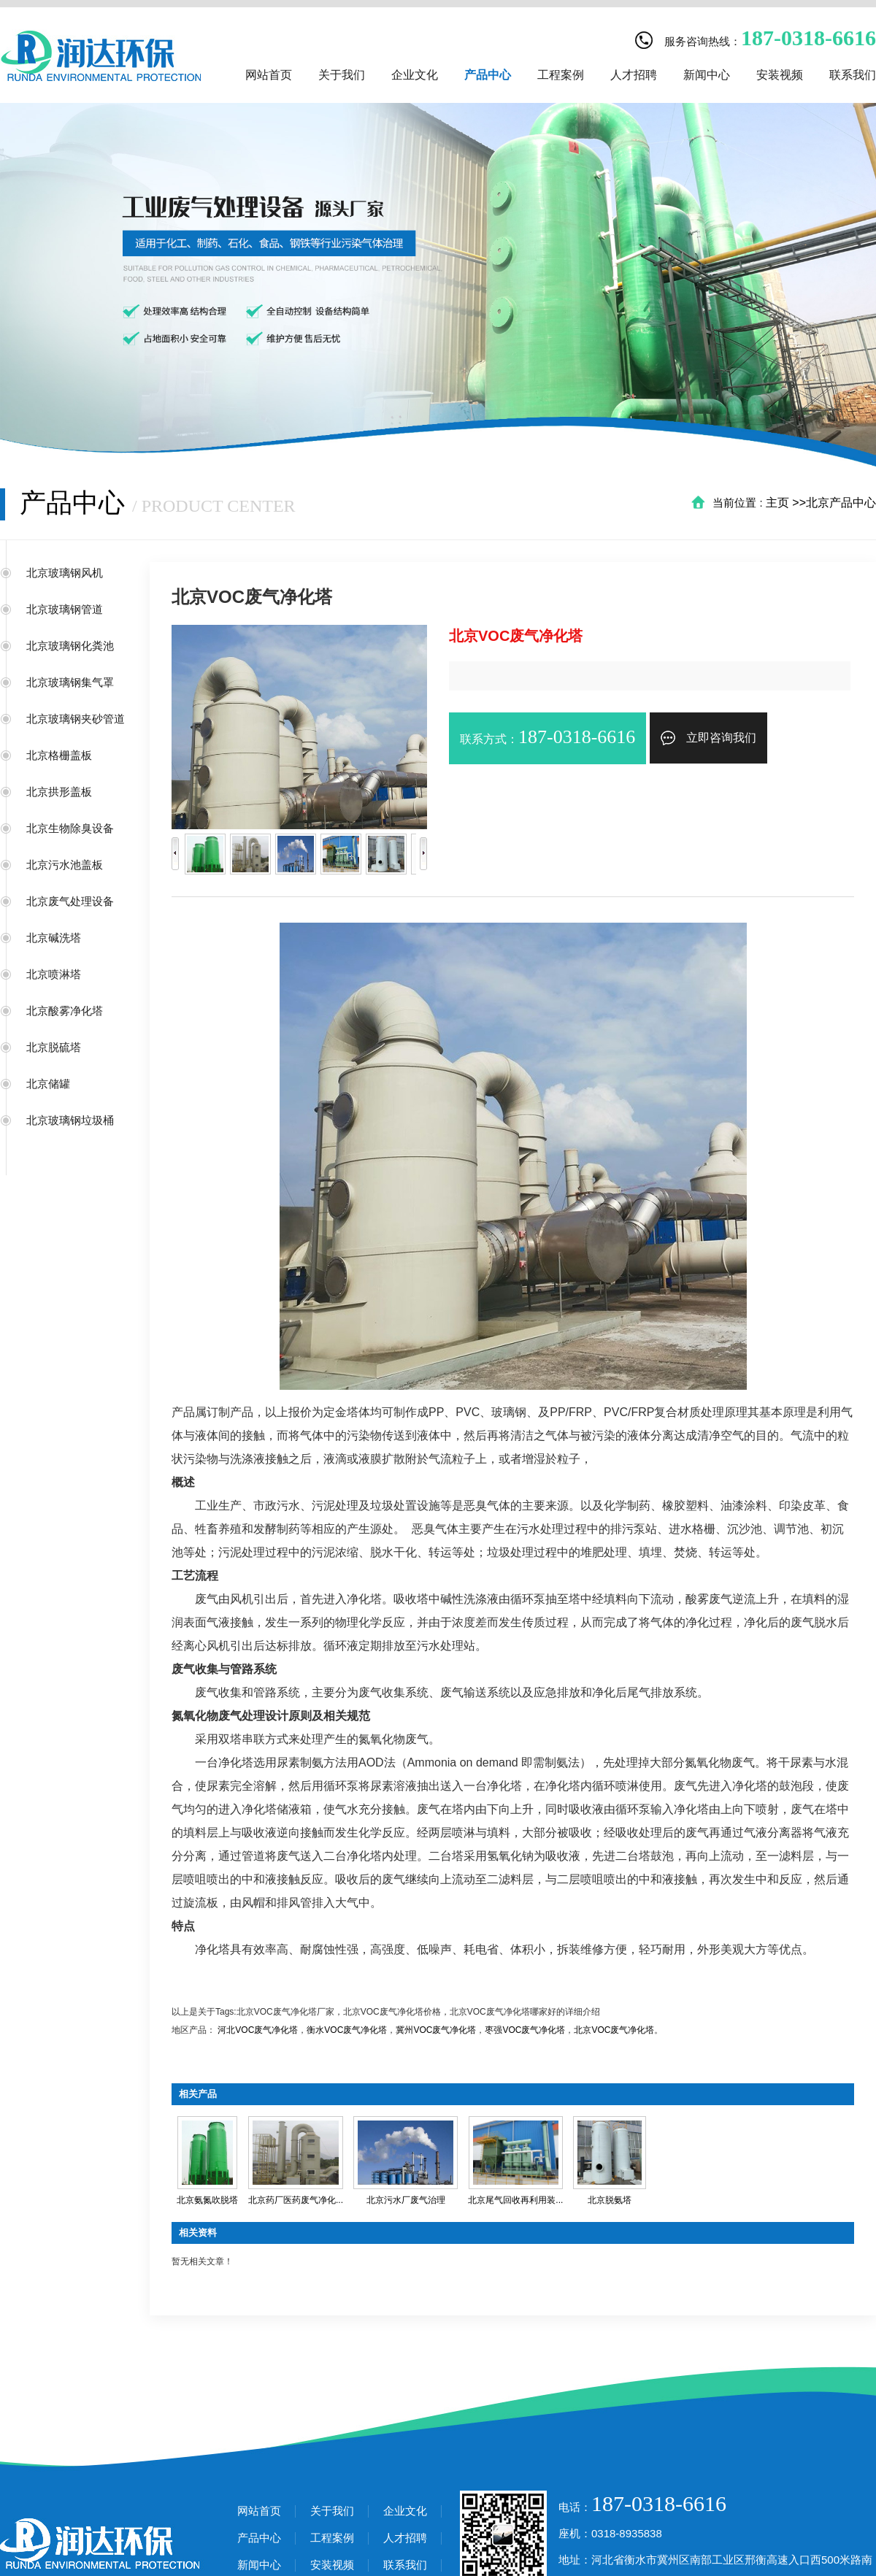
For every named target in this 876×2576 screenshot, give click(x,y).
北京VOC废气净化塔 (614, 2030)
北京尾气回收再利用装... (515, 2200)
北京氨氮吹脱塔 (207, 2200)
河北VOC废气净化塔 (258, 2030)
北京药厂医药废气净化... (295, 2200)
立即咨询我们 (708, 737)
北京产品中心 (841, 502)
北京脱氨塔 (609, 2200)
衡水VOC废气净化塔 (347, 2030)
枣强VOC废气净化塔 (525, 2030)
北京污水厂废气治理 (405, 2200)
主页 (777, 502)
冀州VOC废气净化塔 (436, 2030)
